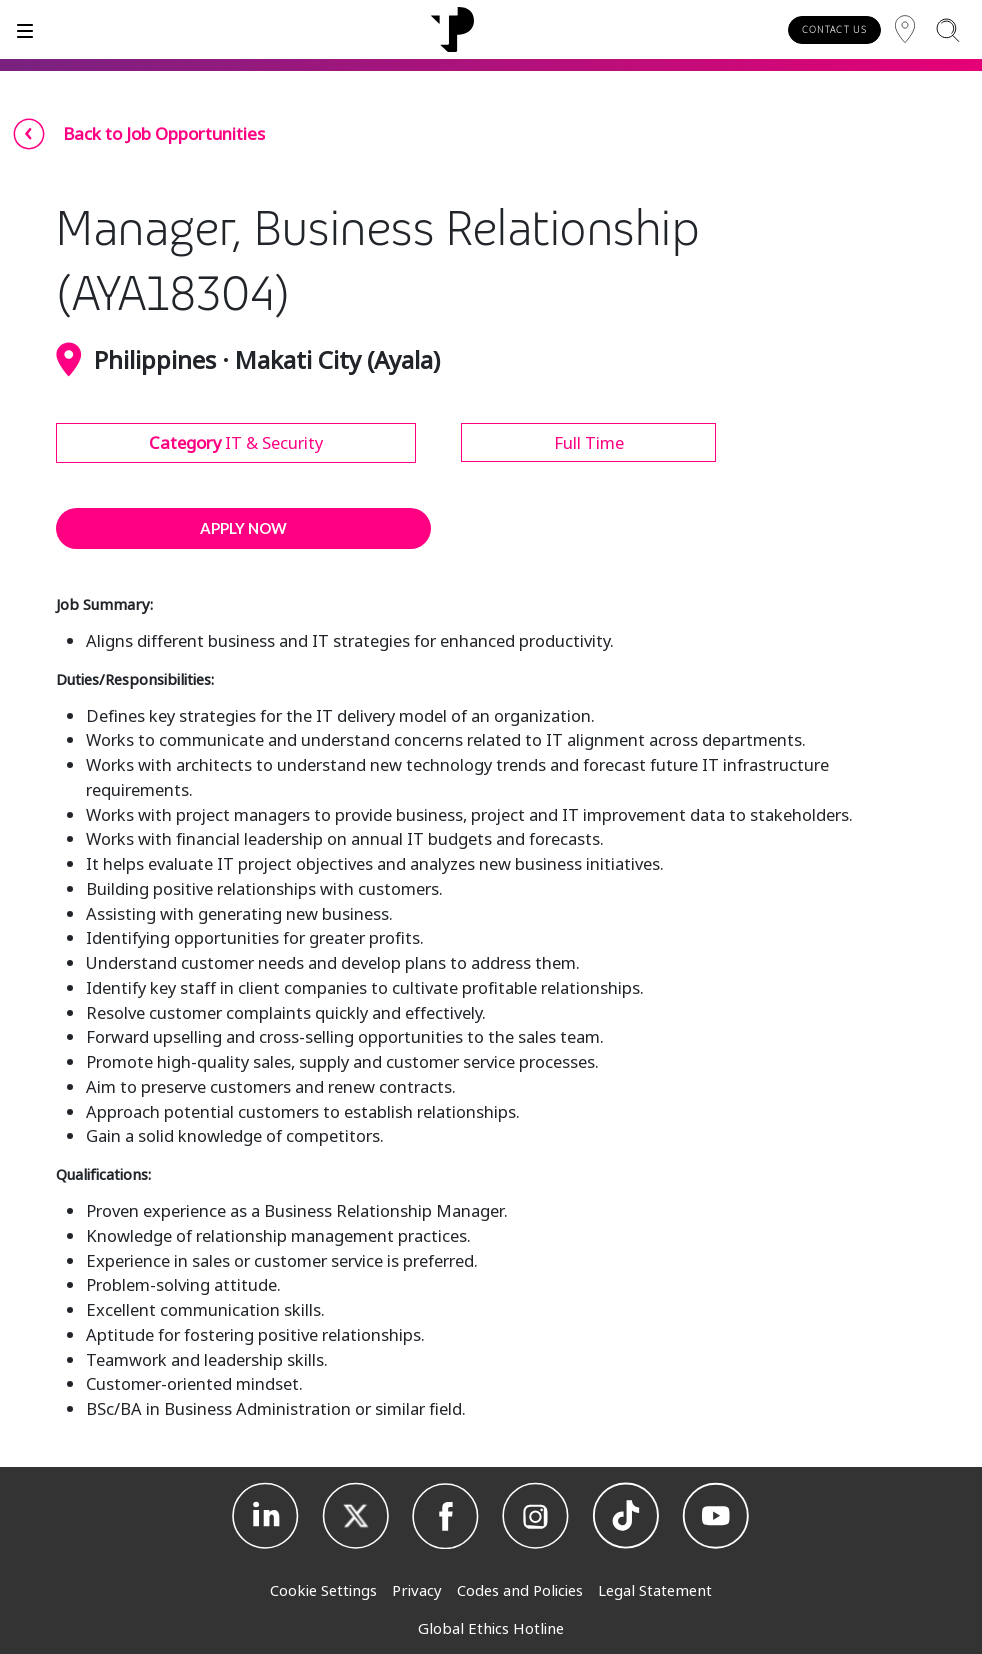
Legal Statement (655, 1590)
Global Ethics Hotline (491, 1628)
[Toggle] (25, 29)
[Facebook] (446, 1516)
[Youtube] (716, 1516)
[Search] (947, 29)
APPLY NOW (243, 528)
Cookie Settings (323, 1590)
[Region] (905, 29)
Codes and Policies (520, 1590)
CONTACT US (834, 29)
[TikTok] (626, 1516)
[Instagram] (536, 1516)
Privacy (417, 1590)
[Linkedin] (266, 1516)
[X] (356, 1516)
